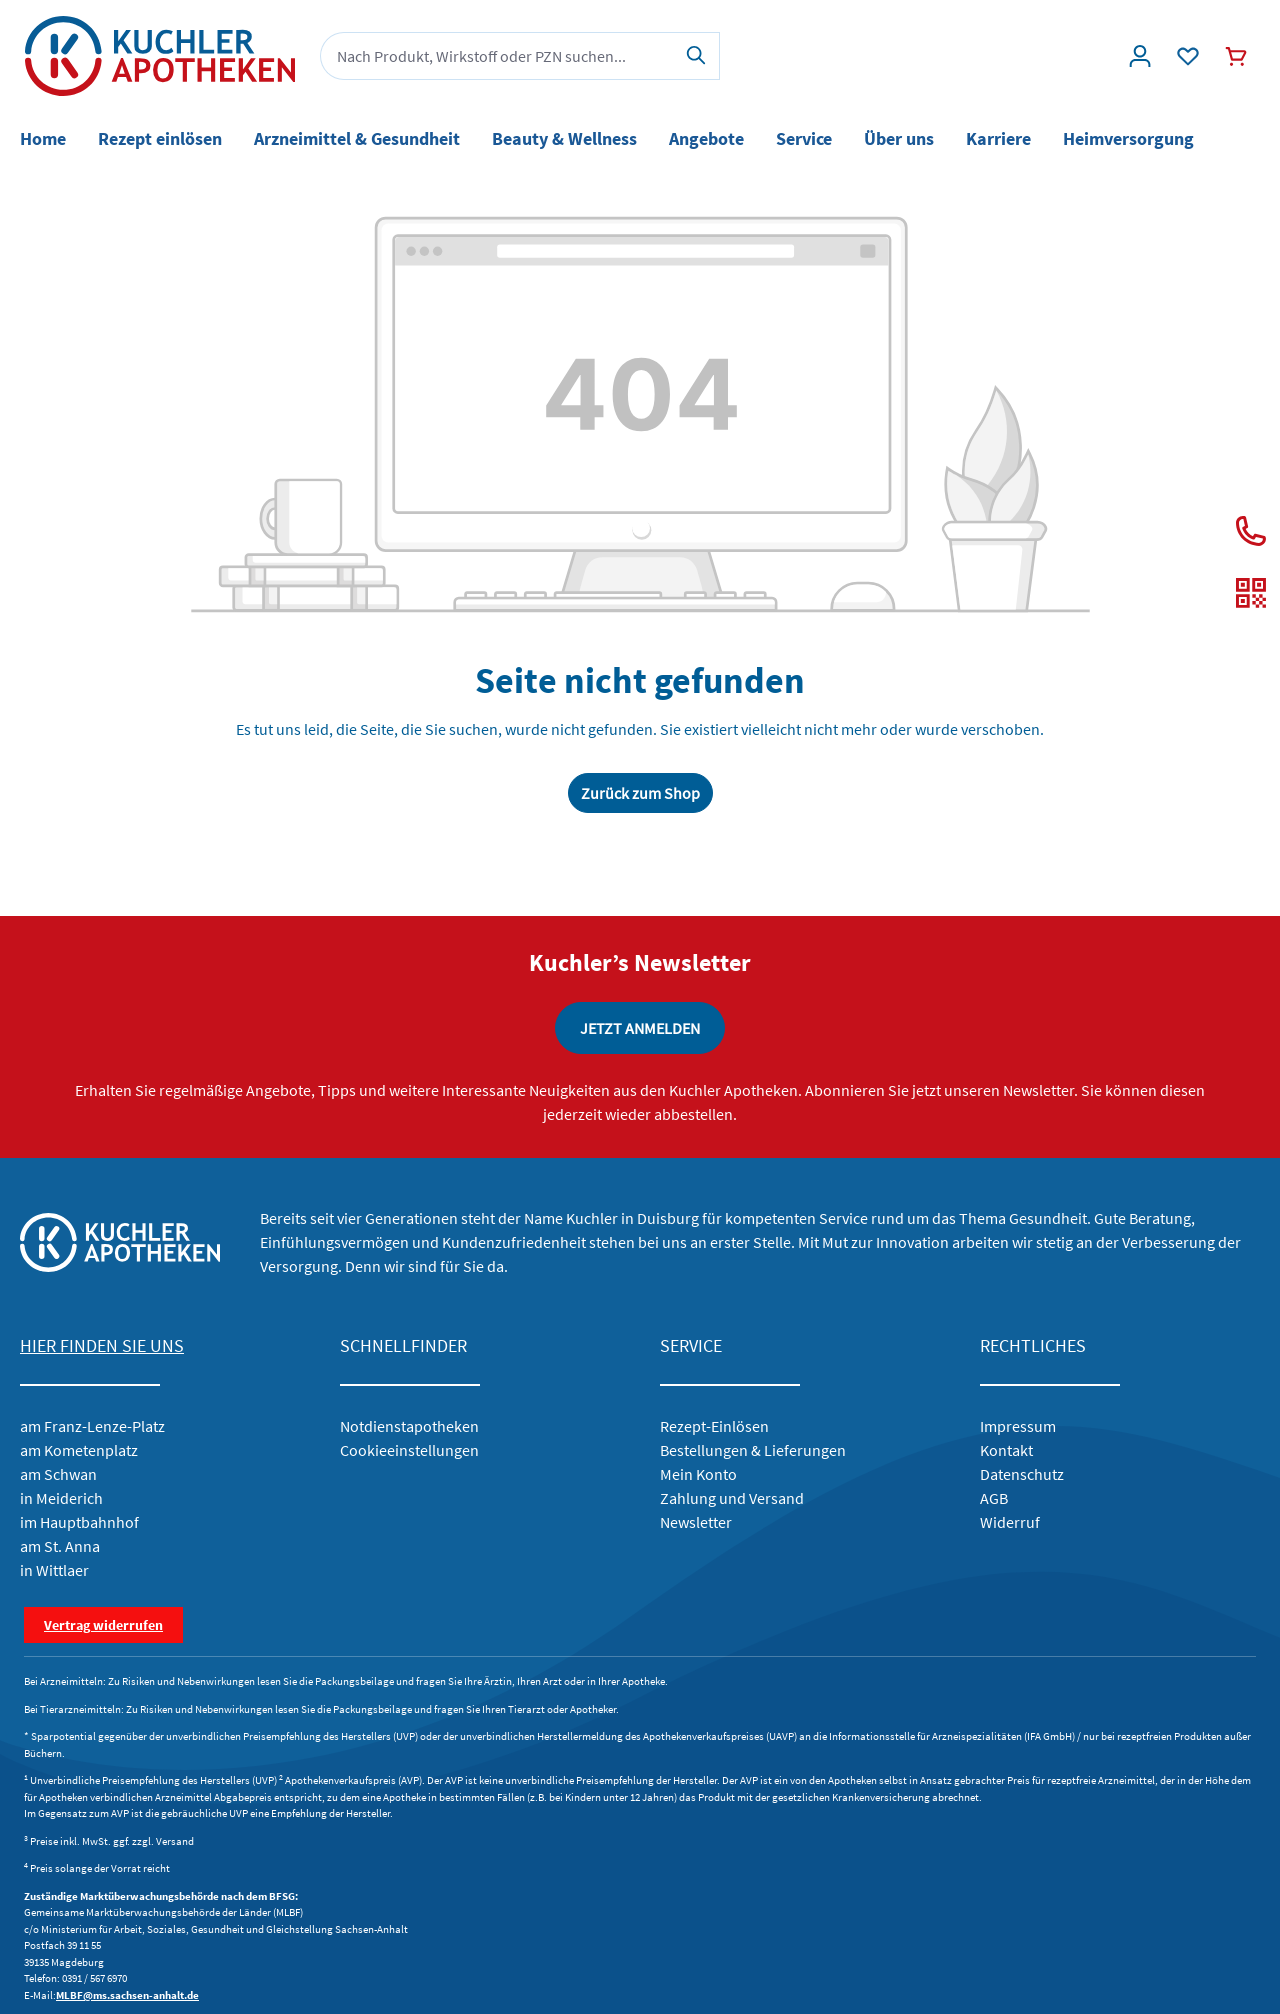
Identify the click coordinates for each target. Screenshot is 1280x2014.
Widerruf (1010, 1522)
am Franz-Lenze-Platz (92, 1426)
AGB (994, 1498)
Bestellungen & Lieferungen (753, 1450)
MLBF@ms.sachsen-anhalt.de (127, 1995)
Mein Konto (698, 1474)
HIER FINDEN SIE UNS (102, 1345)
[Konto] (1140, 56)
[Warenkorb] (1236, 56)
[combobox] (497, 56)
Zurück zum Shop (640, 793)
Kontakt (1006, 1450)
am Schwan (58, 1474)
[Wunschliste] (1188, 56)
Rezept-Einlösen (714, 1426)
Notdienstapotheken (409, 1426)
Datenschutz (1022, 1474)
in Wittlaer (54, 1570)
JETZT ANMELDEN (640, 1028)
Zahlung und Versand (732, 1498)
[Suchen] (696, 56)
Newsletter (696, 1522)
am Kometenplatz (79, 1450)
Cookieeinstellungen (409, 1450)
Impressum (1018, 1426)
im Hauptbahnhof (79, 1522)
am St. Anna (60, 1546)
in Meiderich (61, 1498)
